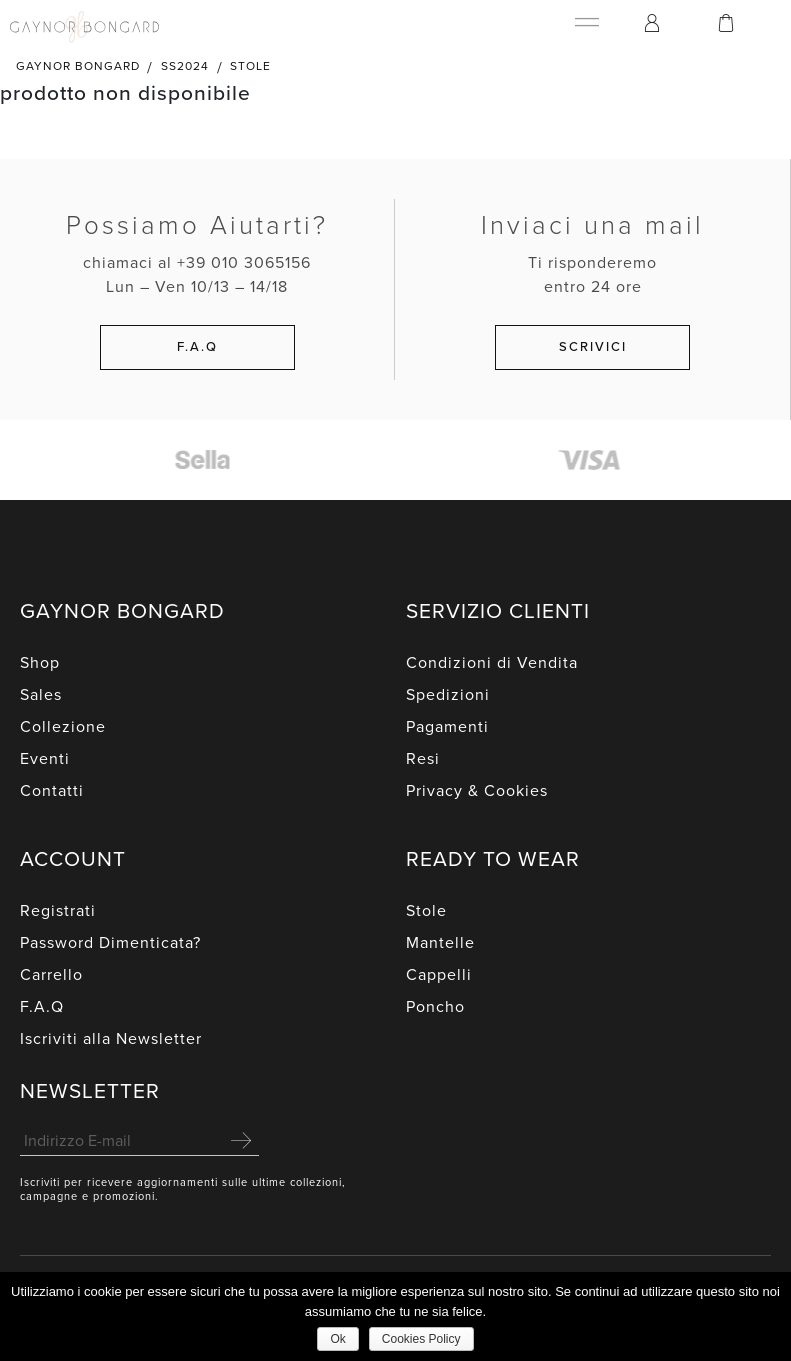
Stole (250, 66)
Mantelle (440, 943)
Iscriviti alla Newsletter (111, 1039)
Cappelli (439, 975)
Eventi (45, 759)
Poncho (435, 1007)
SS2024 (185, 66)
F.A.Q (42, 1007)
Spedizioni (448, 695)
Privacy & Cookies (477, 791)
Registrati (58, 911)
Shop (40, 663)
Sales (41, 695)
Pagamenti (447, 727)
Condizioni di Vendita (492, 663)
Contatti (52, 791)
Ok (337, 1339)
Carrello (51, 975)
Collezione (63, 727)
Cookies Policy (421, 1339)
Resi (423, 759)
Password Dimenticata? (110, 943)
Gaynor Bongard (78, 66)
